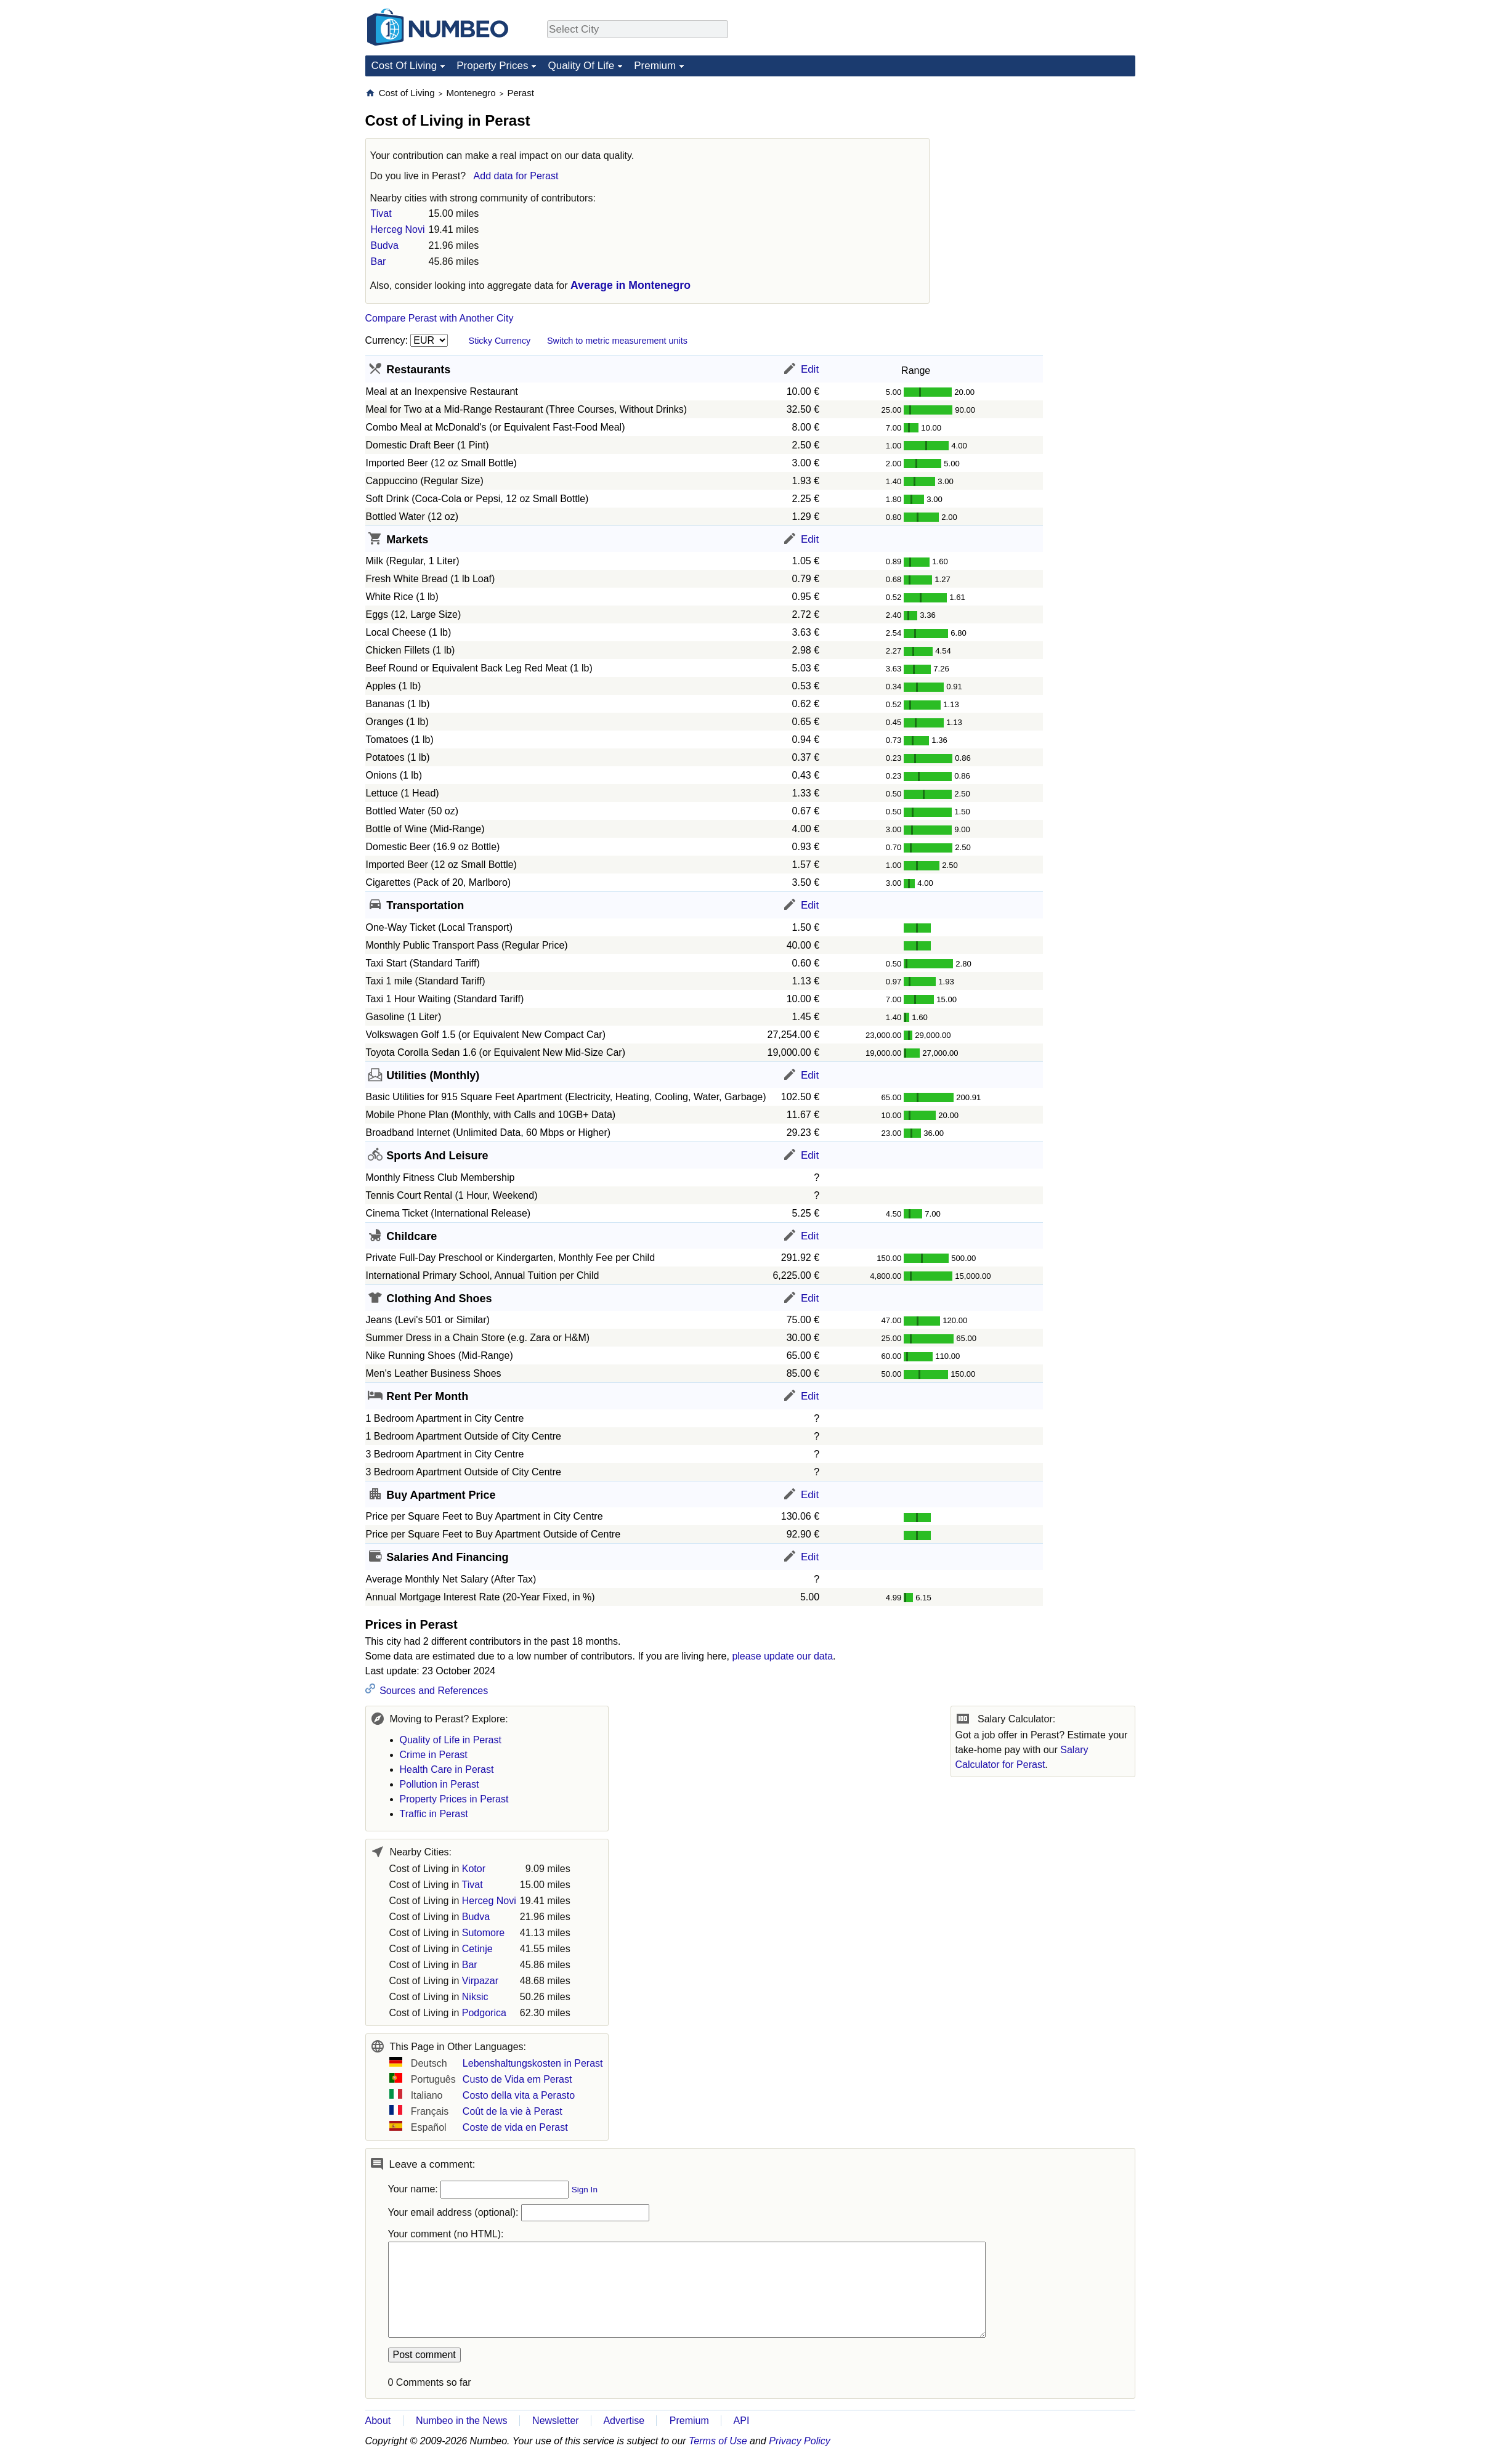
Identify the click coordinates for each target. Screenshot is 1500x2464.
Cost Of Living (404, 65)
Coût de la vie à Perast (512, 2111)
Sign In (585, 2189)
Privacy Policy (799, 2441)
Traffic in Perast (434, 1814)
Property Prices (492, 65)
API (742, 2420)
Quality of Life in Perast (450, 1740)
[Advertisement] (1043, 164)
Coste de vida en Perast (515, 2127)
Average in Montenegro (630, 285)
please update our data (782, 1656)
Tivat (381, 213)
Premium (655, 65)
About (378, 2420)
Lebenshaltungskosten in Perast (533, 2063)
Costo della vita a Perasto (519, 2095)
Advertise (623, 2420)
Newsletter (555, 2420)
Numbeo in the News (462, 2420)
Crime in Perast (434, 1754)
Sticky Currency (500, 341)
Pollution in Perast (439, 1784)
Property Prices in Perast (454, 1799)
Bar (378, 261)
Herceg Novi (398, 229)
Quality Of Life (581, 65)
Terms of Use (718, 2441)
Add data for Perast (516, 176)
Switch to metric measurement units (617, 341)
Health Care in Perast (447, 1769)
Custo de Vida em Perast (517, 2079)
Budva (385, 245)
